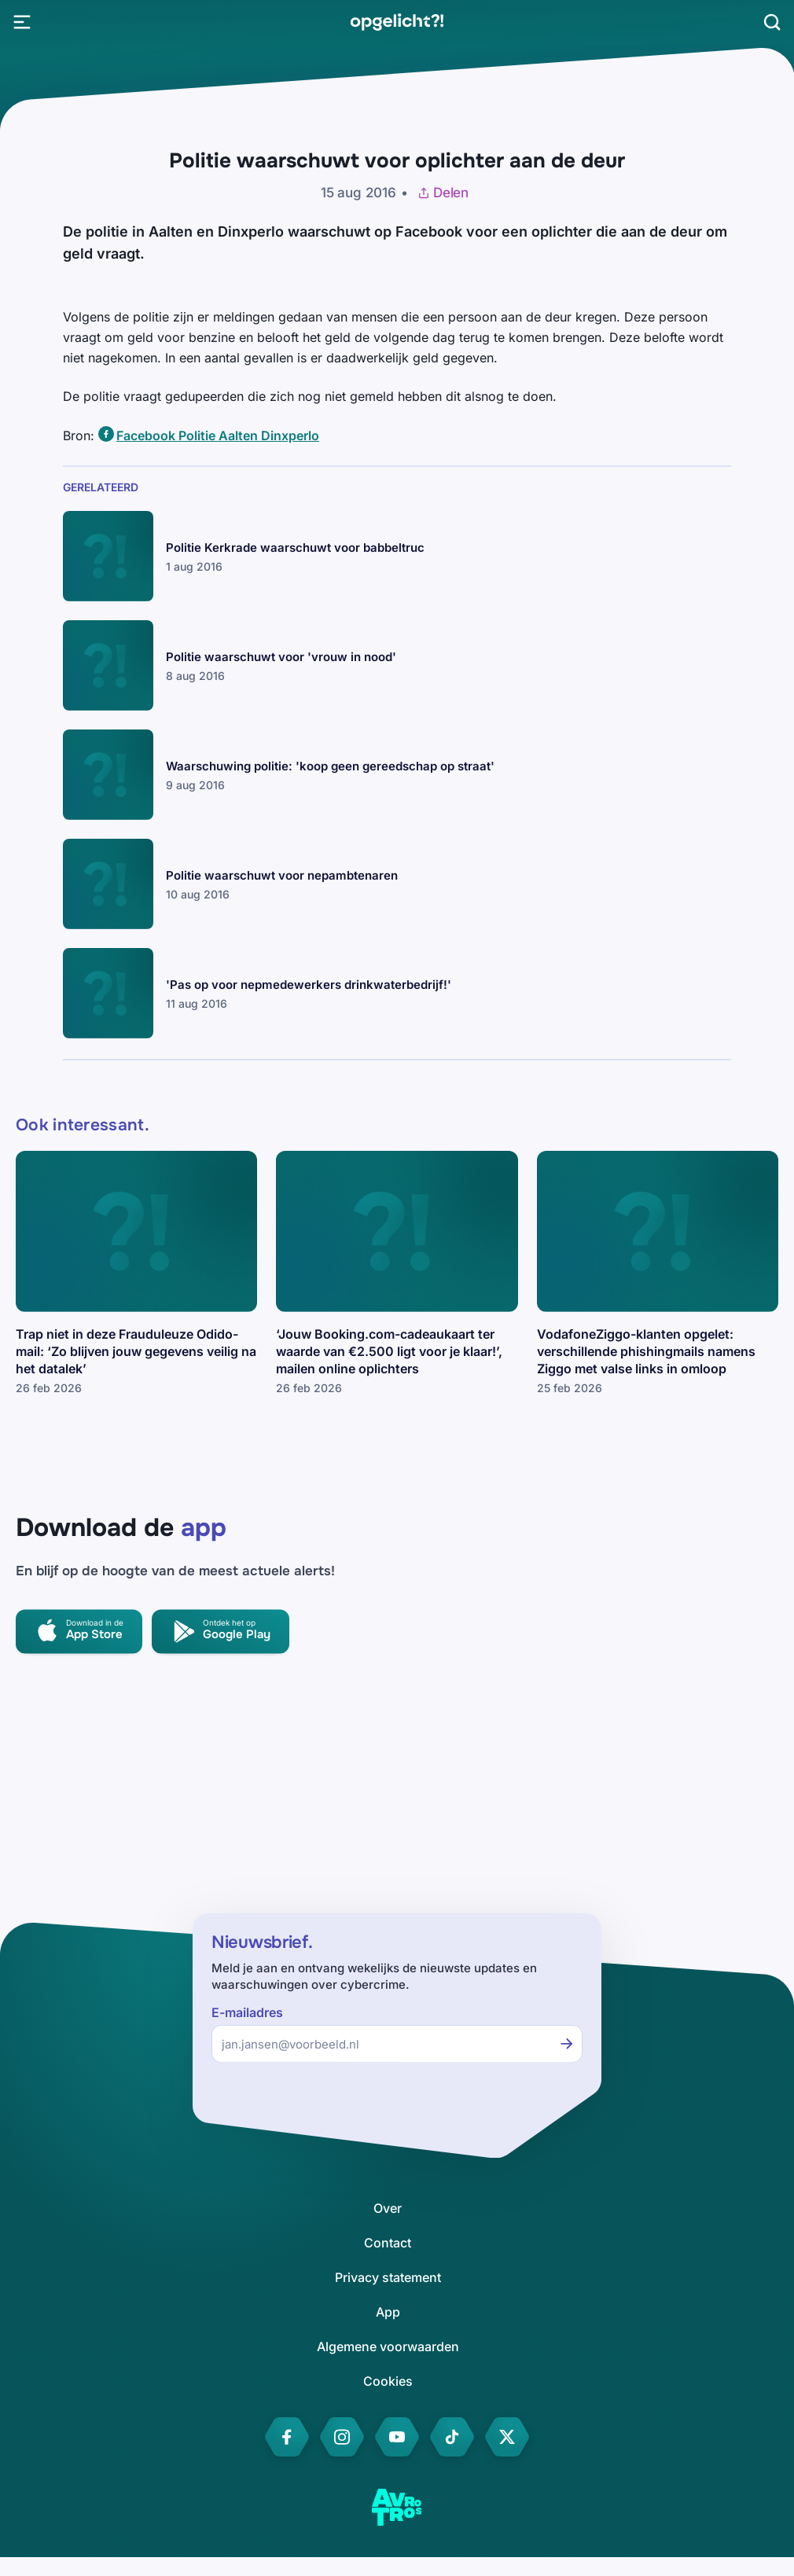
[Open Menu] (22, 22)
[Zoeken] (772, 22)
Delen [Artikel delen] (443, 192)
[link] (396, 22)
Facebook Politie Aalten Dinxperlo (217, 435)
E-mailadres (247, 2012)
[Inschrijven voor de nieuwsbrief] (566, 2043)
